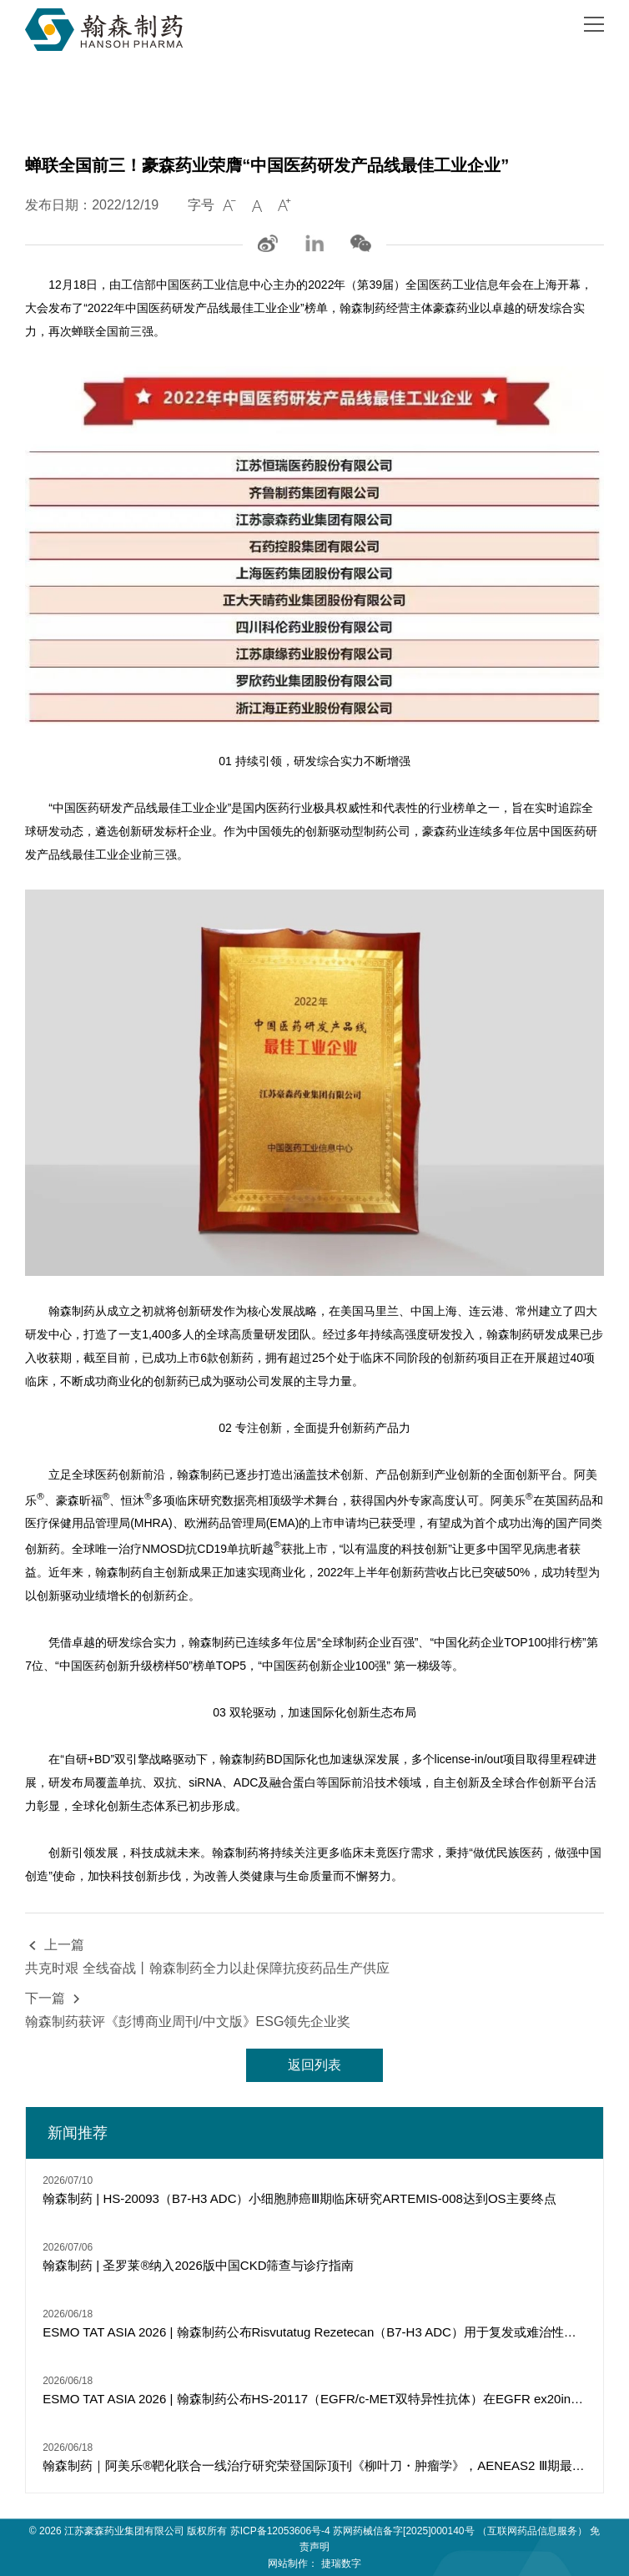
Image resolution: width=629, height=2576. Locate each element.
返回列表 (314, 2065)
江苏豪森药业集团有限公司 (124, 2531)
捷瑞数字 (341, 2563)
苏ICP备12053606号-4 (280, 2531)
